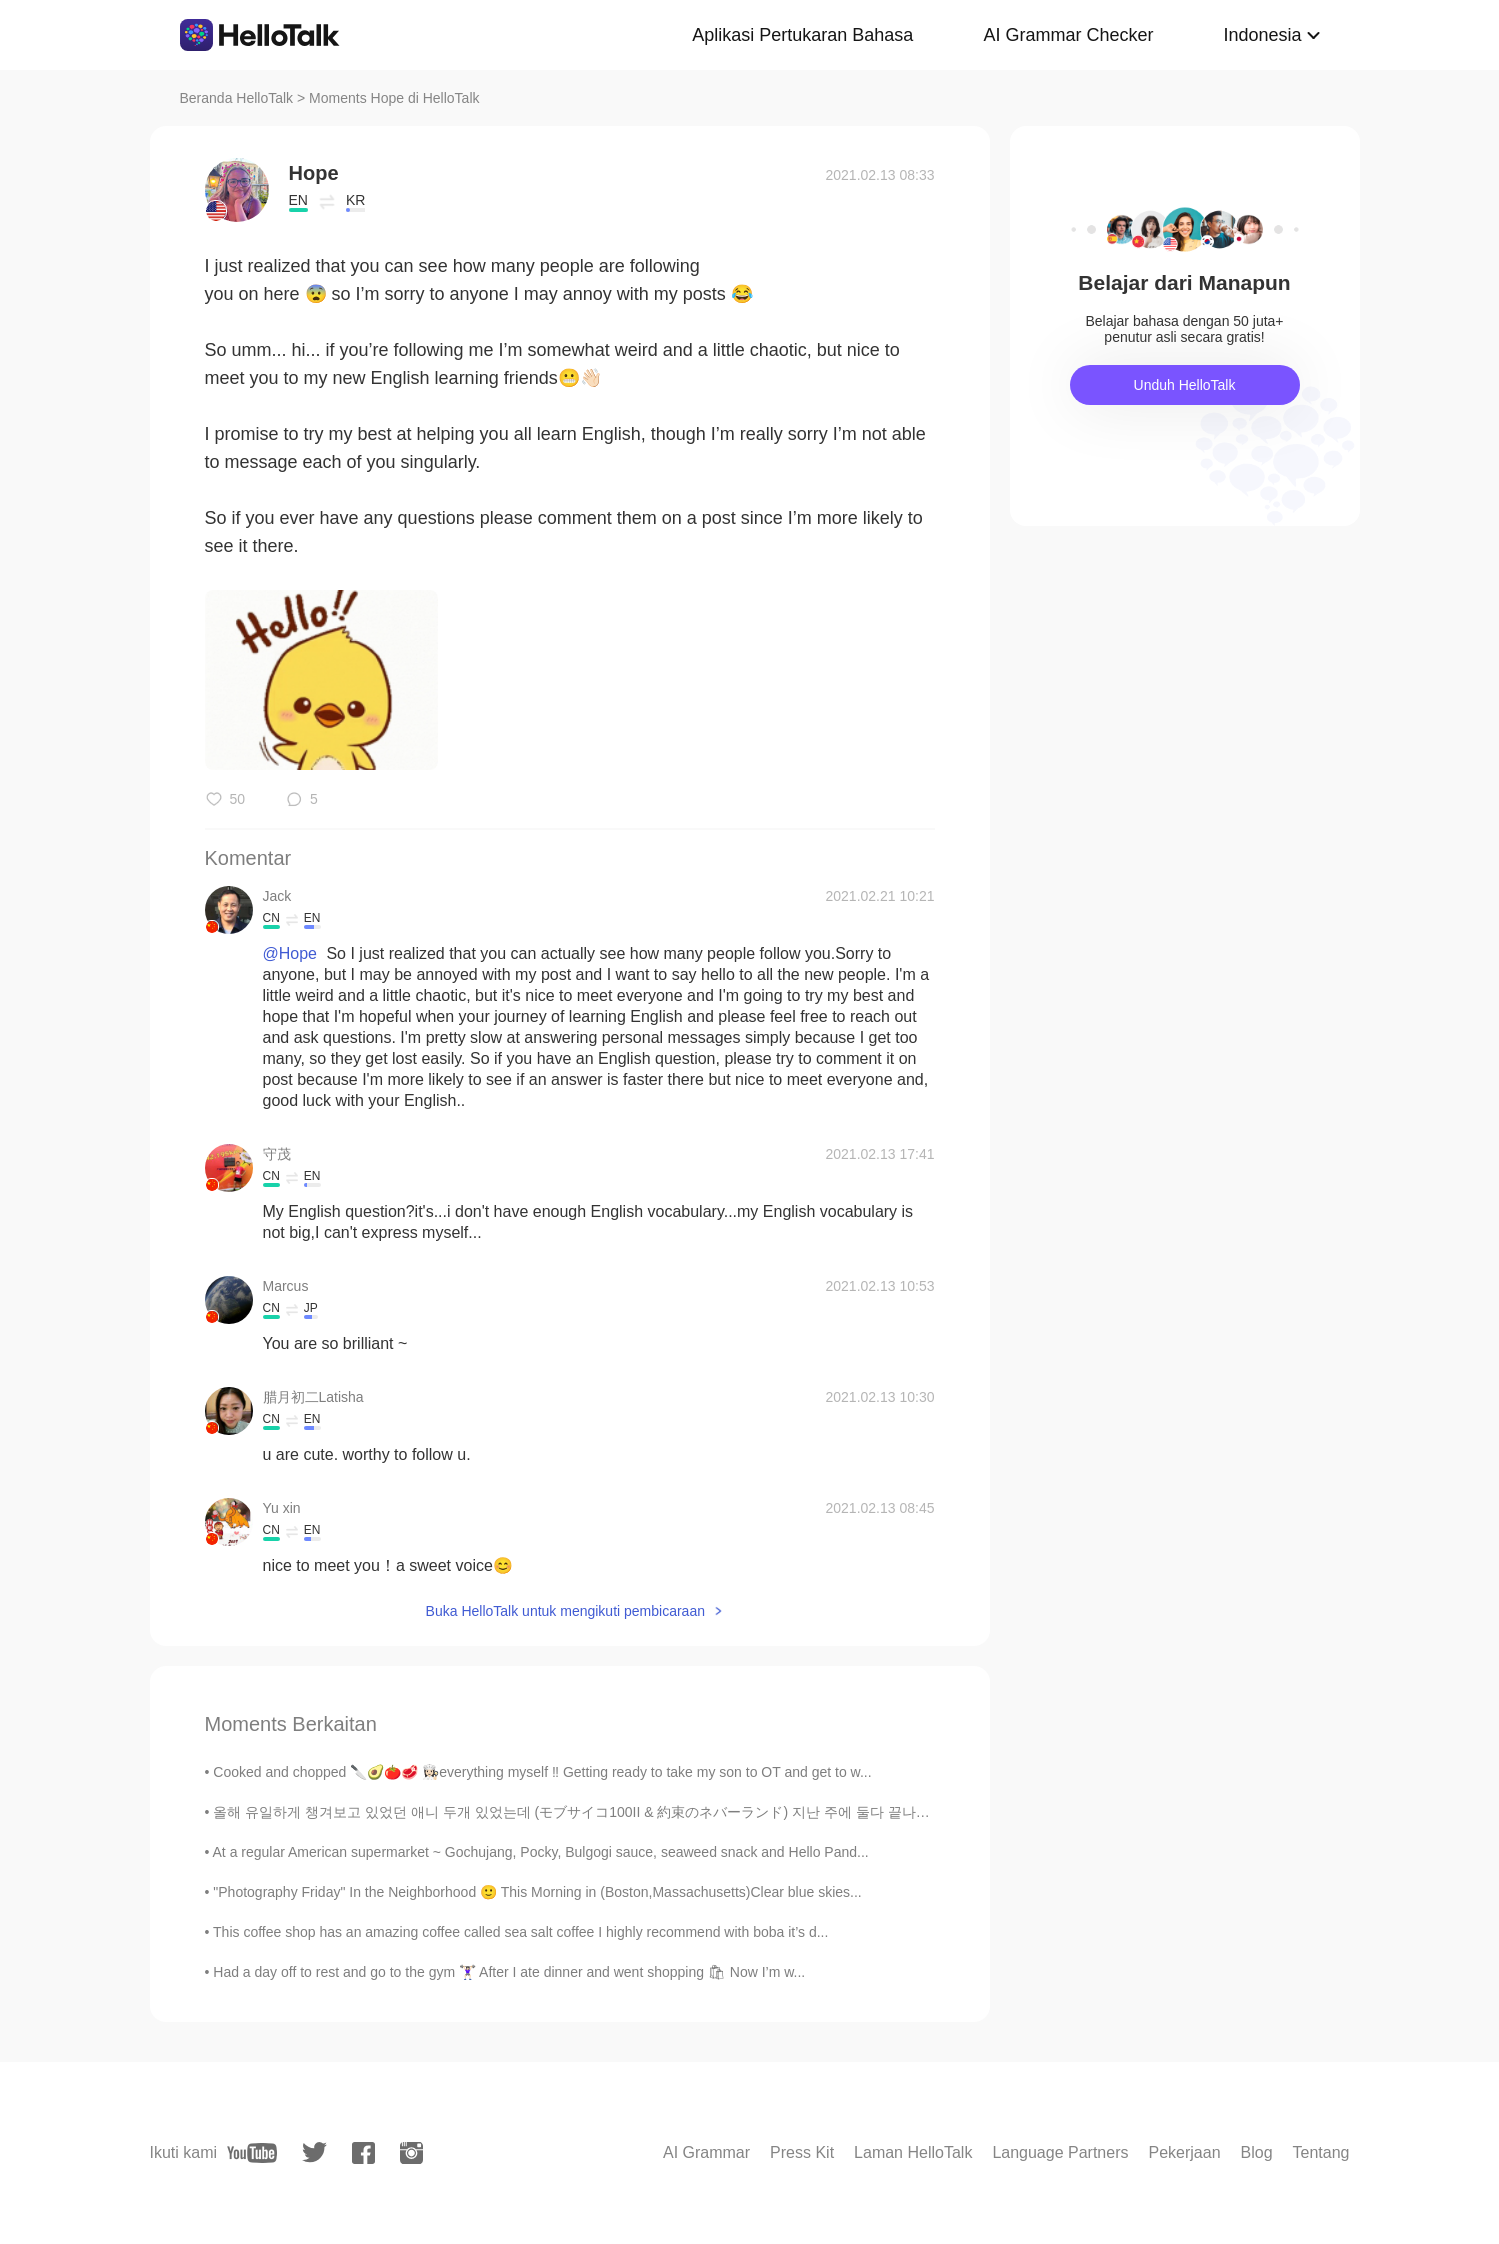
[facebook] (363, 2153)
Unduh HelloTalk (1185, 385)
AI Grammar (706, 2152)
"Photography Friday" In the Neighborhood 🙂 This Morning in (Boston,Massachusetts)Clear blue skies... (537, 1892)
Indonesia (1262, 35)
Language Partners (1060, 2152)
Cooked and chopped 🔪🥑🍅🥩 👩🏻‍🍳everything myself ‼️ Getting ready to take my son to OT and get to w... (542, 1772)
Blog (1257, 2152)
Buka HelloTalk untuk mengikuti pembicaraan (565, 1611)
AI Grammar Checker (1068, 35)
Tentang (1321, 2152)
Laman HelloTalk (913, 2152)
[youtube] (252, 2153)
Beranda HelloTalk (237, 98)
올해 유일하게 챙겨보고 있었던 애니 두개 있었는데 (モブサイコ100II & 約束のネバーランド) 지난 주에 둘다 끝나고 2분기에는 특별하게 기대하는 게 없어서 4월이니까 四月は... (759, 1812)
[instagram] (411, 2153)
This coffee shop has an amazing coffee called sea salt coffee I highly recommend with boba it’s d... (520, 1932)
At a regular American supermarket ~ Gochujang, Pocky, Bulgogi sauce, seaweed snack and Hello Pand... (541, 1852)
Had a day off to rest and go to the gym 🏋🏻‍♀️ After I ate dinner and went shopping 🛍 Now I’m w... (509, 1972)
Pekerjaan (1184, 2152)
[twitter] (314, 2152)
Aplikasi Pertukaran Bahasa (802, 35)
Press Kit (802, 2152)
